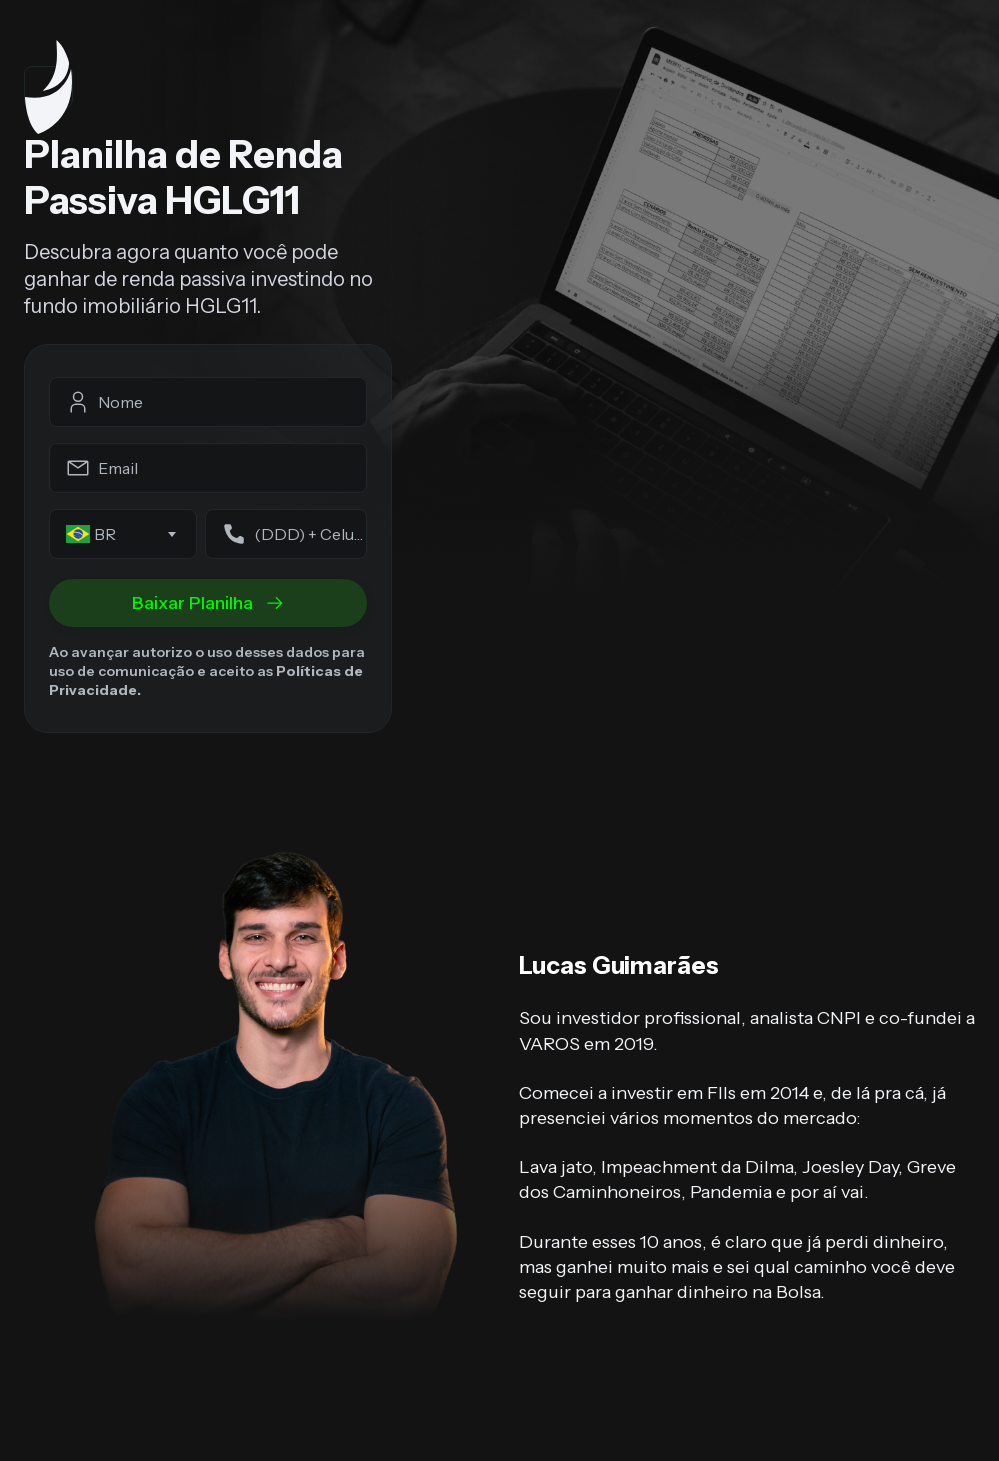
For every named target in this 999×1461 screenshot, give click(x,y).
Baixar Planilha (208, 603)
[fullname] (208, 402)
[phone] (286, 534)
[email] (208, 468)
